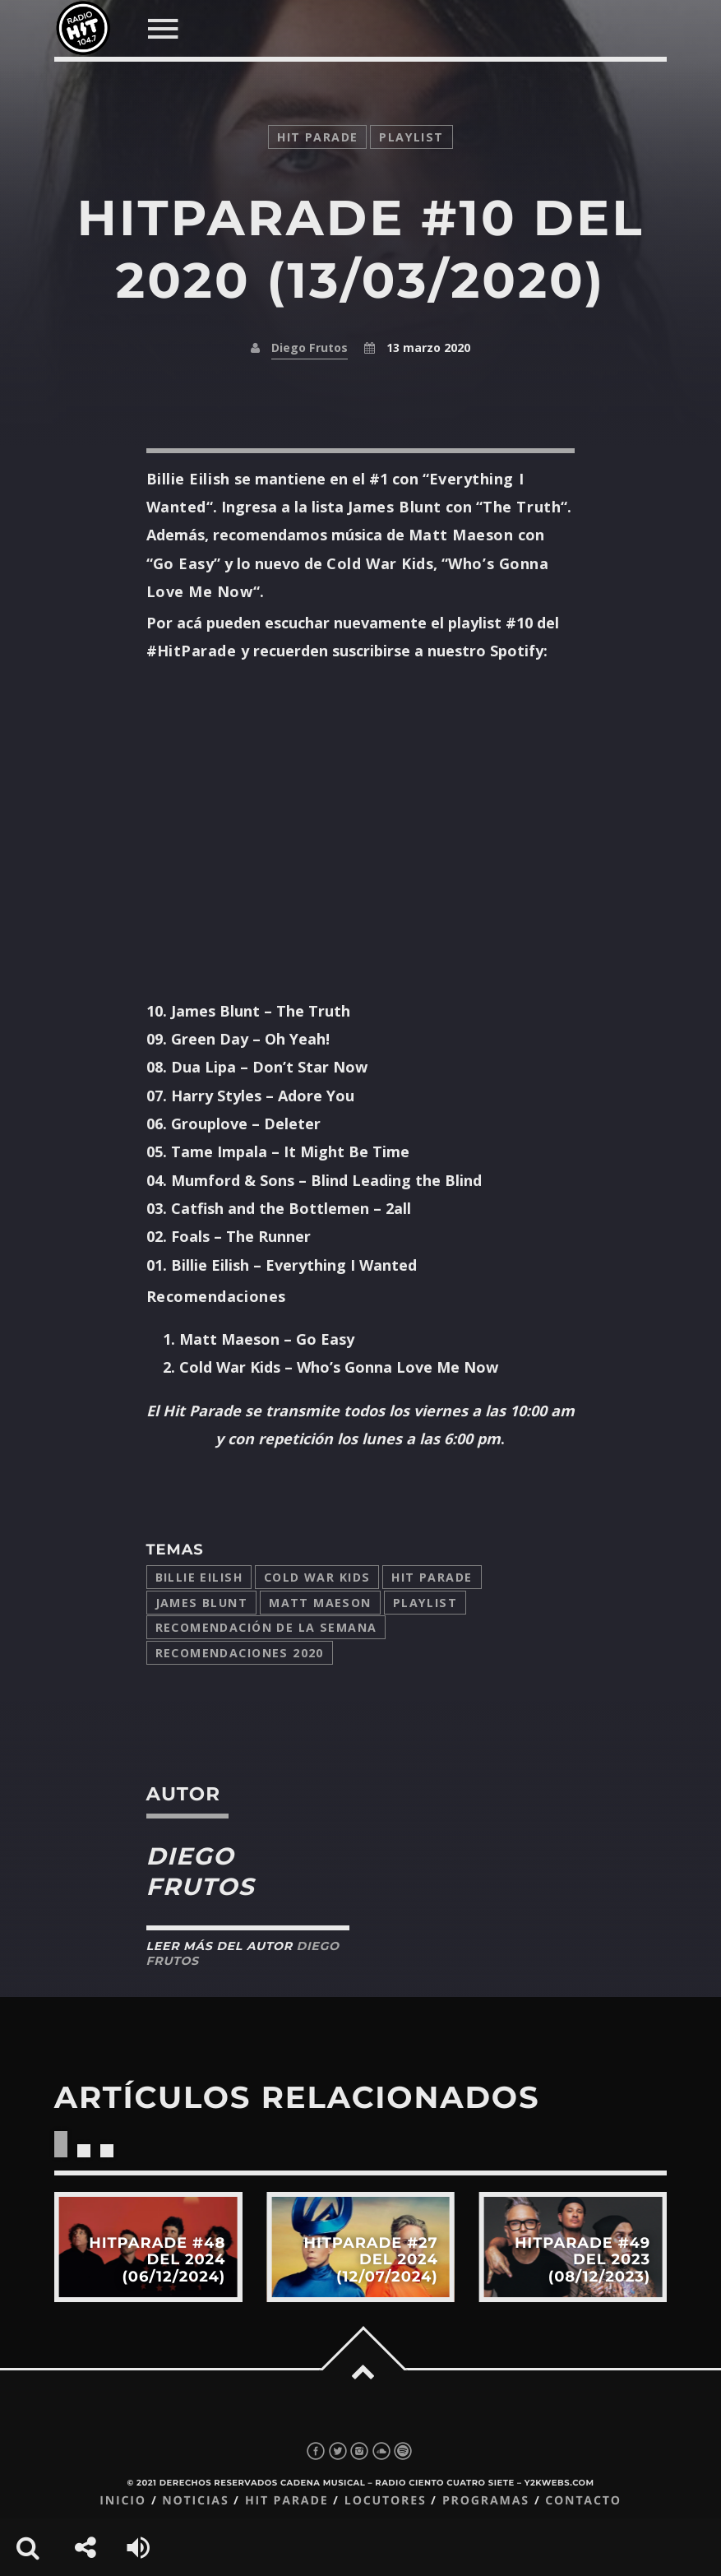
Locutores (385, 2501)
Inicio (122, 2501)
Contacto (583, 2501)
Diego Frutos (309, 347)
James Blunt (201, 1602)
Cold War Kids (317, 1577)
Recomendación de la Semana (266, 1627)
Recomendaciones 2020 (239, 1653)
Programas (485, 2501)
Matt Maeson (320, 1602)
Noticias (195, 2501)
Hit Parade (317, 137)
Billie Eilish (199, 1577)
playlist (411, 137)
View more (148, 2246)
